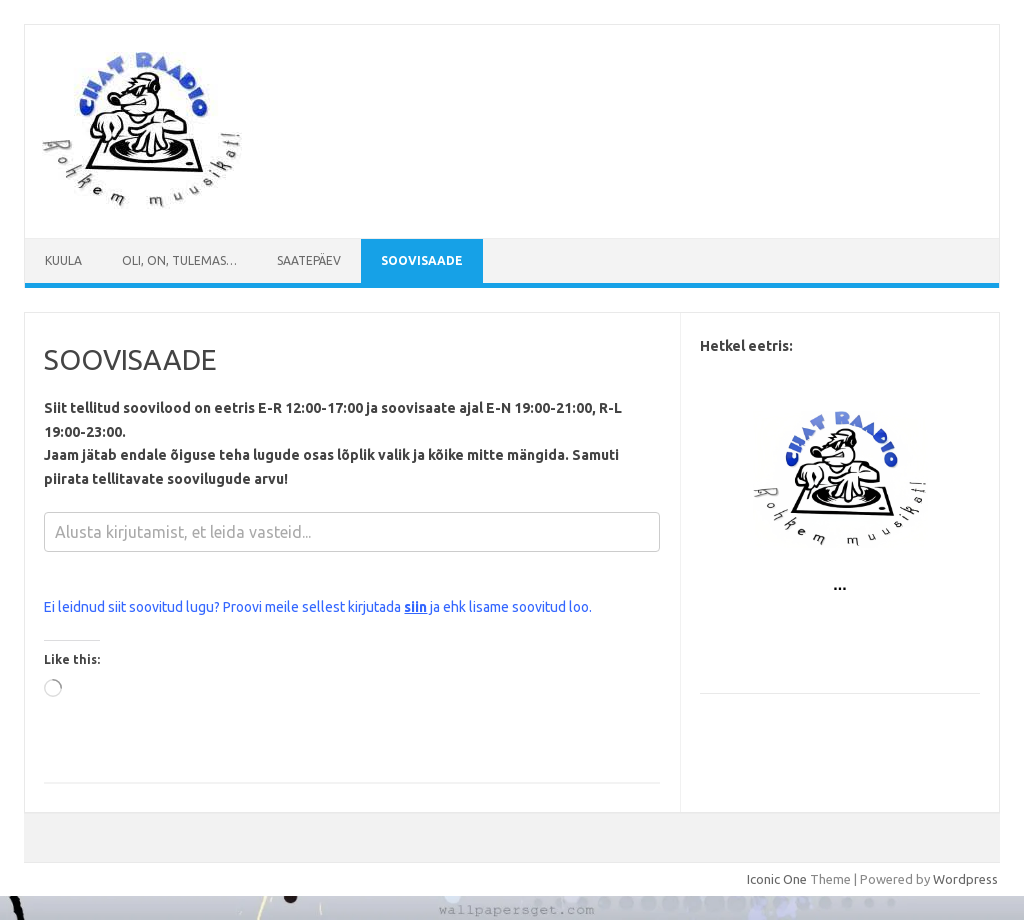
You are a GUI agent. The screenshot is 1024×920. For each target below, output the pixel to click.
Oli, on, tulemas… (179, 260)
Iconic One (777, 879)
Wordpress (965, 879)
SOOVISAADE (422, 260)
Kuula (63, 260)
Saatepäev (309, 260)
